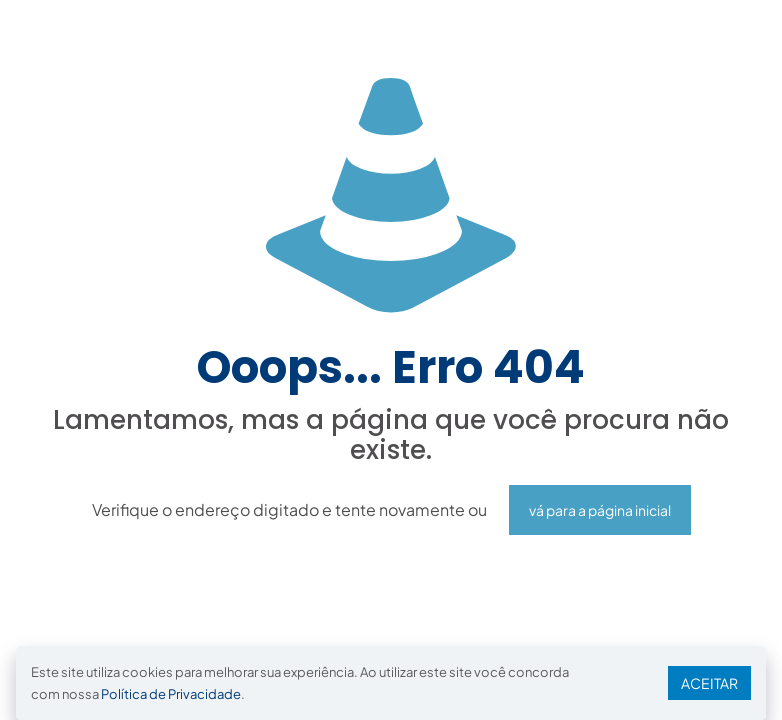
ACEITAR (709, 683)
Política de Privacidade (171, 694)
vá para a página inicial (600, 510)
